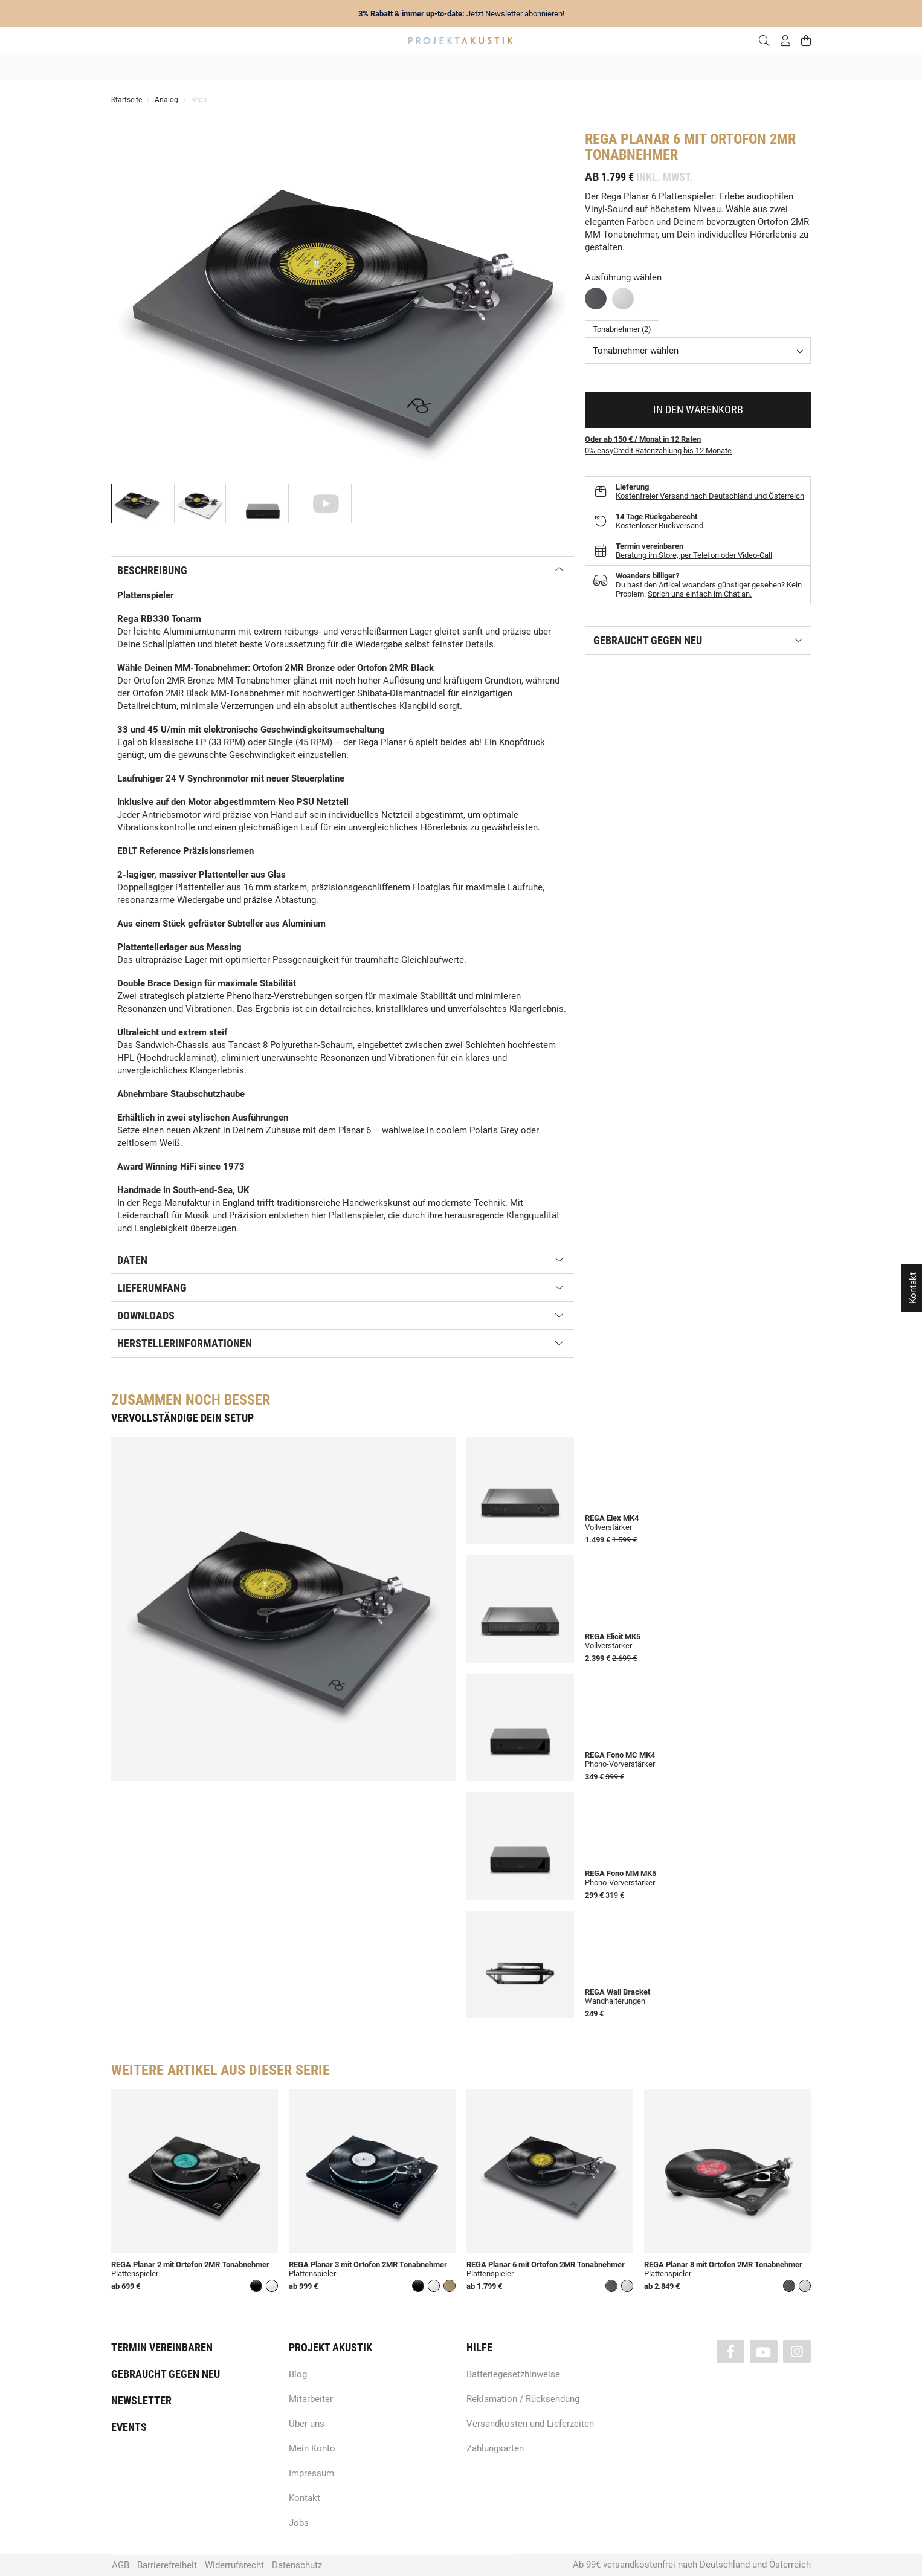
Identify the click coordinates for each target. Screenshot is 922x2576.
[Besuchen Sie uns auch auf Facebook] (730, 2351)
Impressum (311, 2473)
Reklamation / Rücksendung (522, 2398)
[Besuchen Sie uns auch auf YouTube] (764, 2351)
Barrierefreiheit (167, 2565)
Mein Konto (312, 2448)
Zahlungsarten (495, 2448)
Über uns (306, 2423)
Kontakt (304, 2498)
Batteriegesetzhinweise (513, 2374)
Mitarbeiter (311, 2398)
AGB (120, 2565)
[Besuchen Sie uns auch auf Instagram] (797, 2351)
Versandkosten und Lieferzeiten (530, 2423)
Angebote (243, 66)
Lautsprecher (579, 66)
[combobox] (698, 350)
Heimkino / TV (512, 66)
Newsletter (141, 2400)
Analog (393, 66)
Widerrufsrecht (234, 2565)
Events (129, 2427)
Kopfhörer (638, 66)
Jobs (299, 2522)
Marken (347, 66)
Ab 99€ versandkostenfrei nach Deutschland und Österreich (692, 2564)
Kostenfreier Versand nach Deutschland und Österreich (710, 495)
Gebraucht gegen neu (165, 2373)
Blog (298, 2374)
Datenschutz (297, 2565)
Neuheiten (297, 66)
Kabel (685, 66)
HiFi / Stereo (447, 66)
